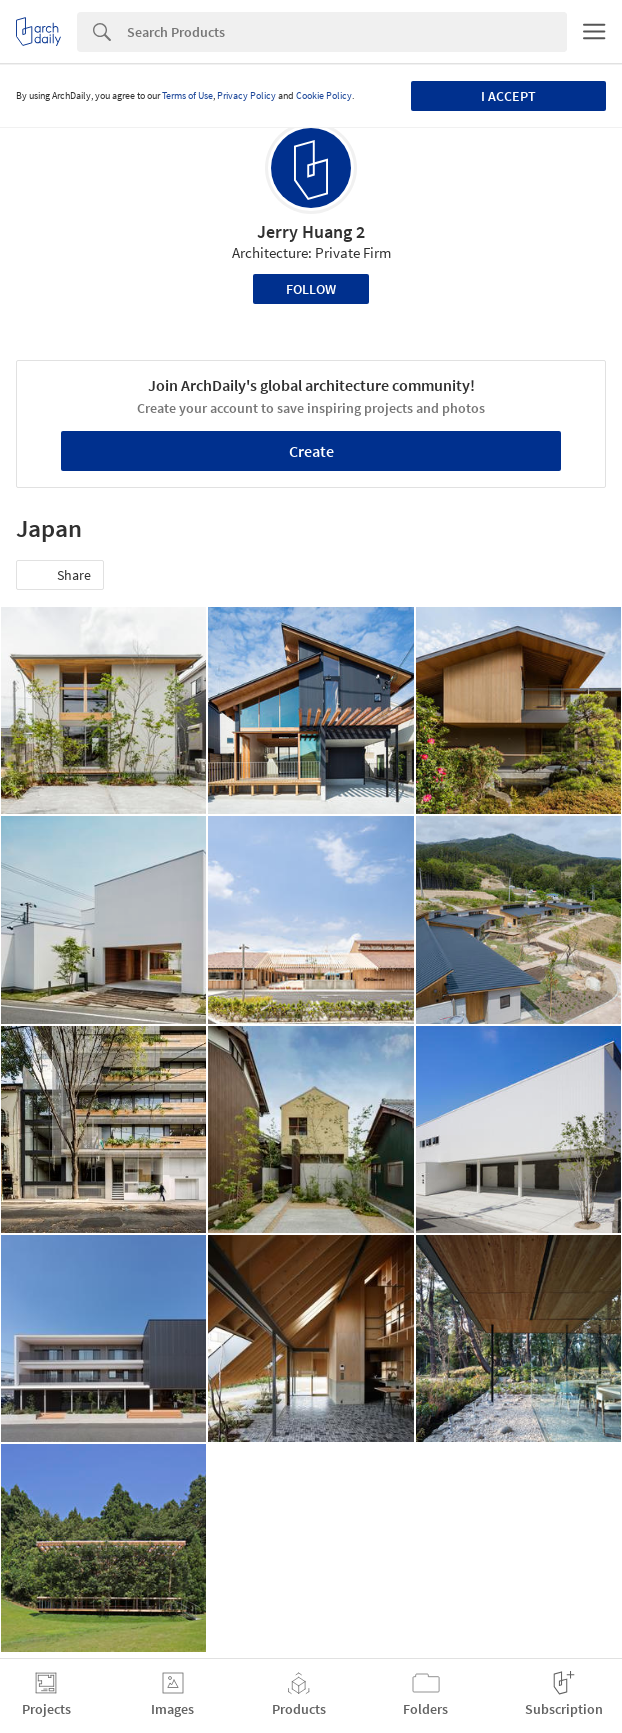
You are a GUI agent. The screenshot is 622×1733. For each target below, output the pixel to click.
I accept (508, 96)
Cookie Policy (324, 95)
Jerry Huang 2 (311, 231)
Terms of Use (187, 95)
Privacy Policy (246, 95)
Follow (311, 289)
